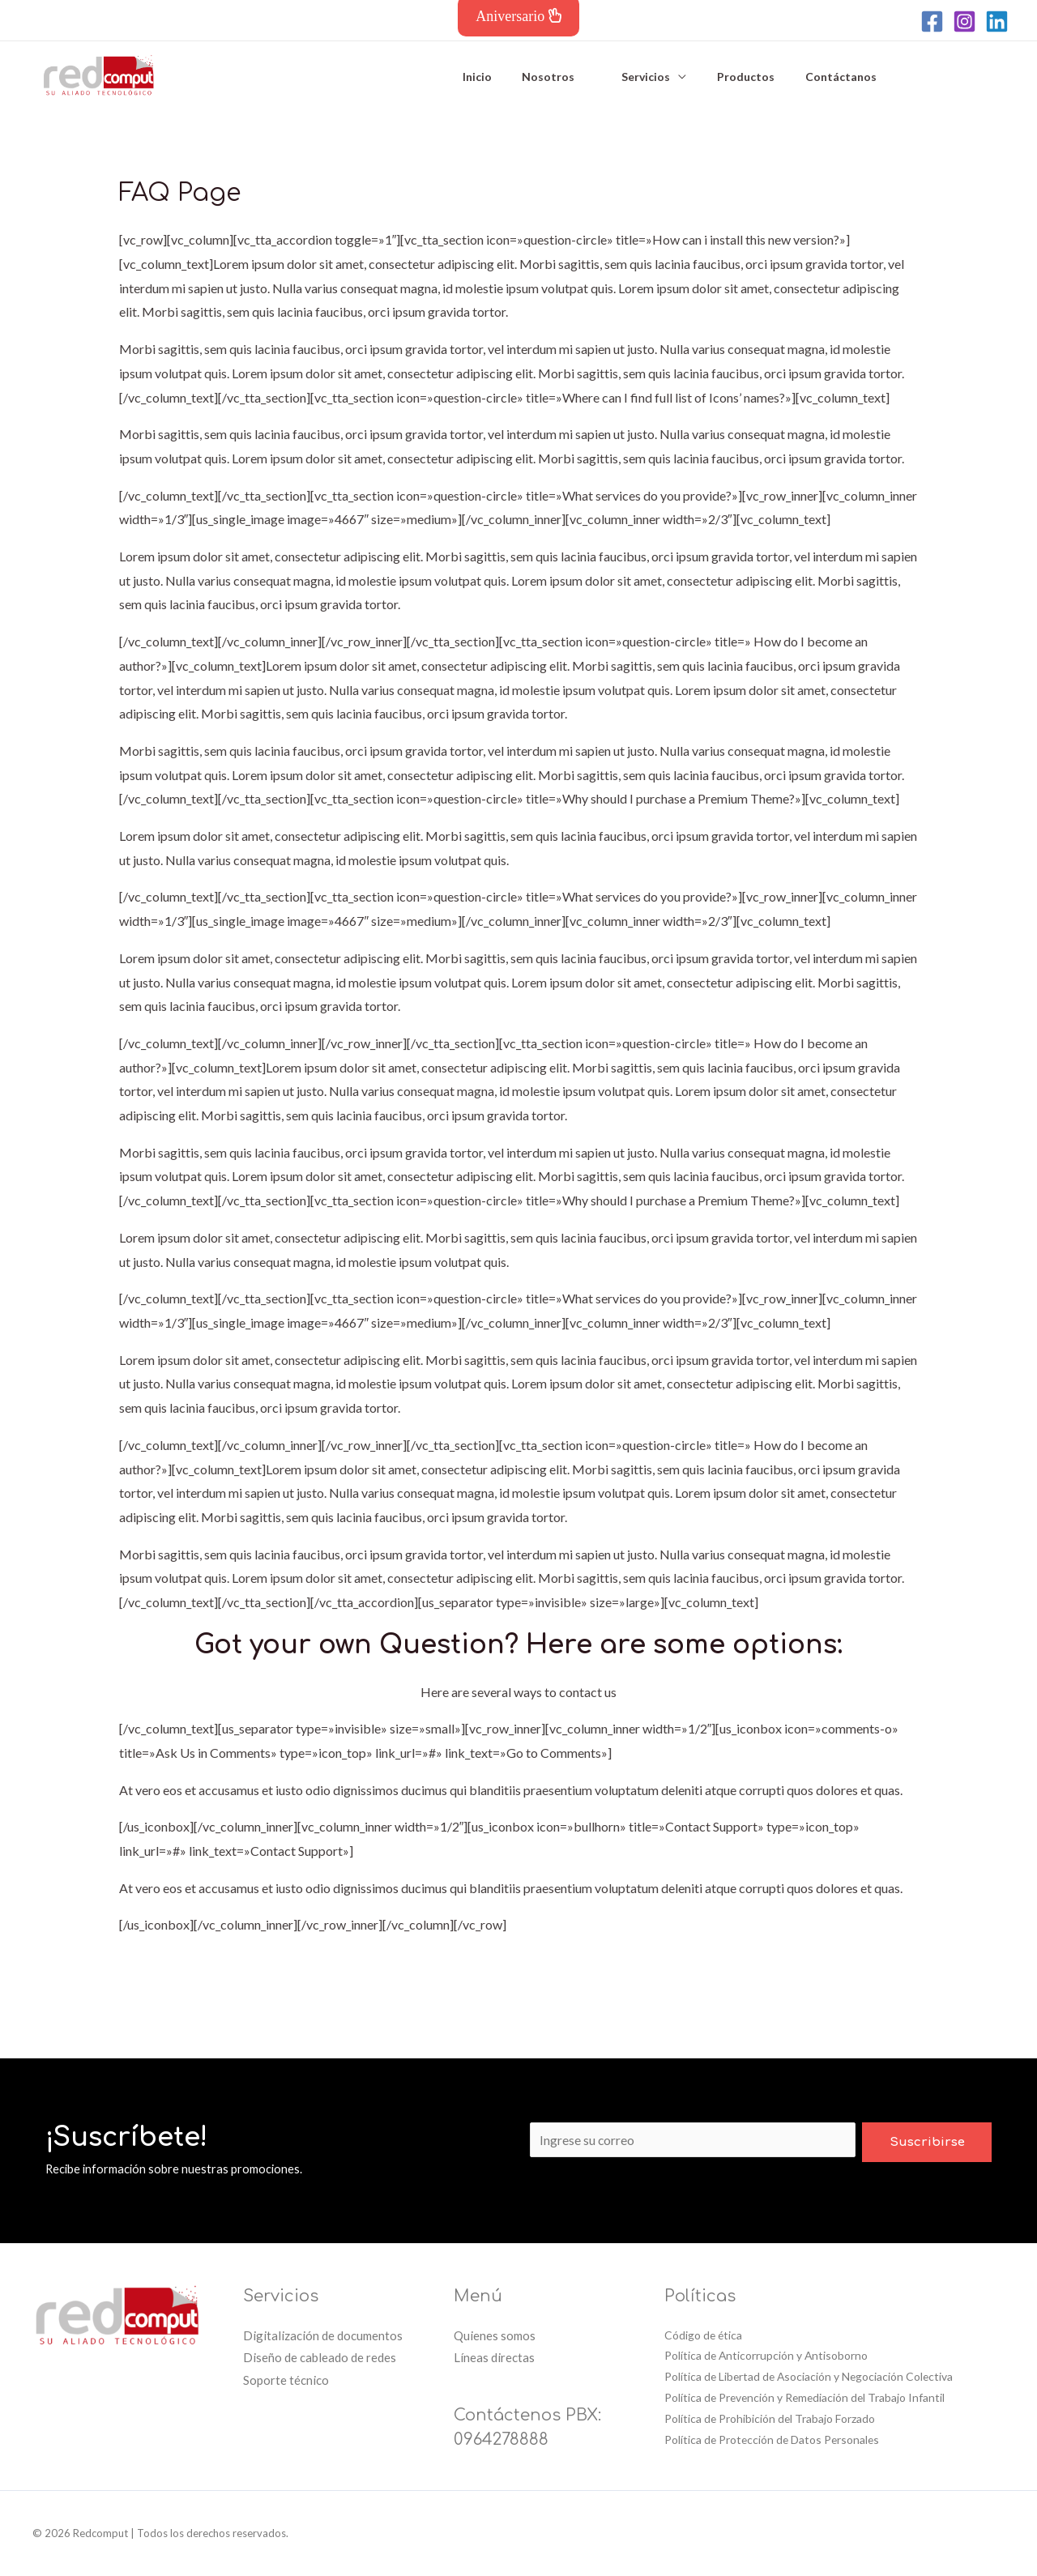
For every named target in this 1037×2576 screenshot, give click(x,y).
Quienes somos (495, 2335)
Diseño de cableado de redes (319, 2357)
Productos (726, 75)
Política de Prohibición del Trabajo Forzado (770, 2419)
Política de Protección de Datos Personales (773, 2440)
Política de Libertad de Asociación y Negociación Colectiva (811, 2377)
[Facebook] (932, 21)
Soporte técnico (286, 2380)
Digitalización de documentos (323, 2335)
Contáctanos (813, 75)
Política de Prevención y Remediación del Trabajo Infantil (807, 2398)
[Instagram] (964, 21)
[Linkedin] (997, 21)
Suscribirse (927, 2141)
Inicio (481, 75)
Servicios (634, 75)
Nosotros (544, 75)
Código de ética (704, 2335)
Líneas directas (494, 2357)
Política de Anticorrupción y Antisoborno (767, 2356)
